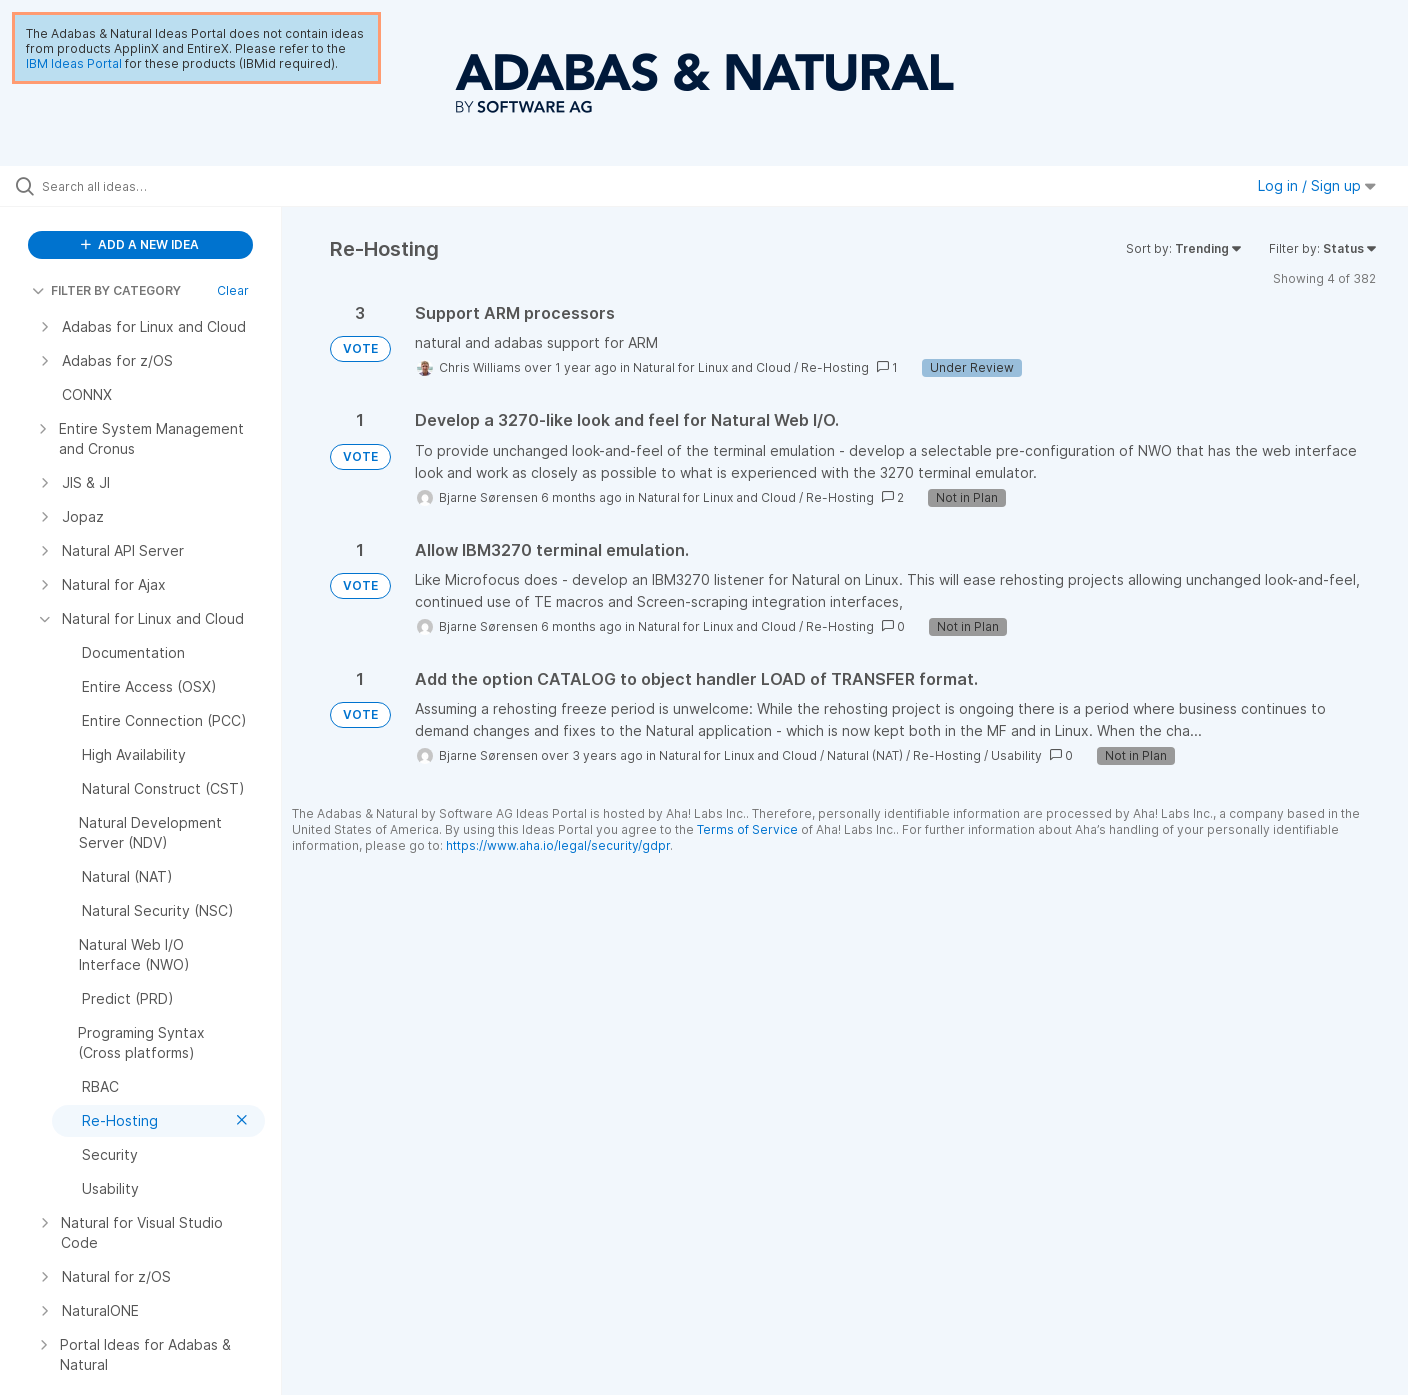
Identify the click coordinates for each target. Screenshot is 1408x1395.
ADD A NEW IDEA (140, 244)
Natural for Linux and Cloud (712, 367)
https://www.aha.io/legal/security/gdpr (558, 845)
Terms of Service (747, 829)
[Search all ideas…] (166, 186)
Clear (233, 290)
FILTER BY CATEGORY (106, 290)
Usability (1016, 755)
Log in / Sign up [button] (1317, 185)
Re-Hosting (835, 367)
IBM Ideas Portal (74, 63)
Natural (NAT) (865, 755)
